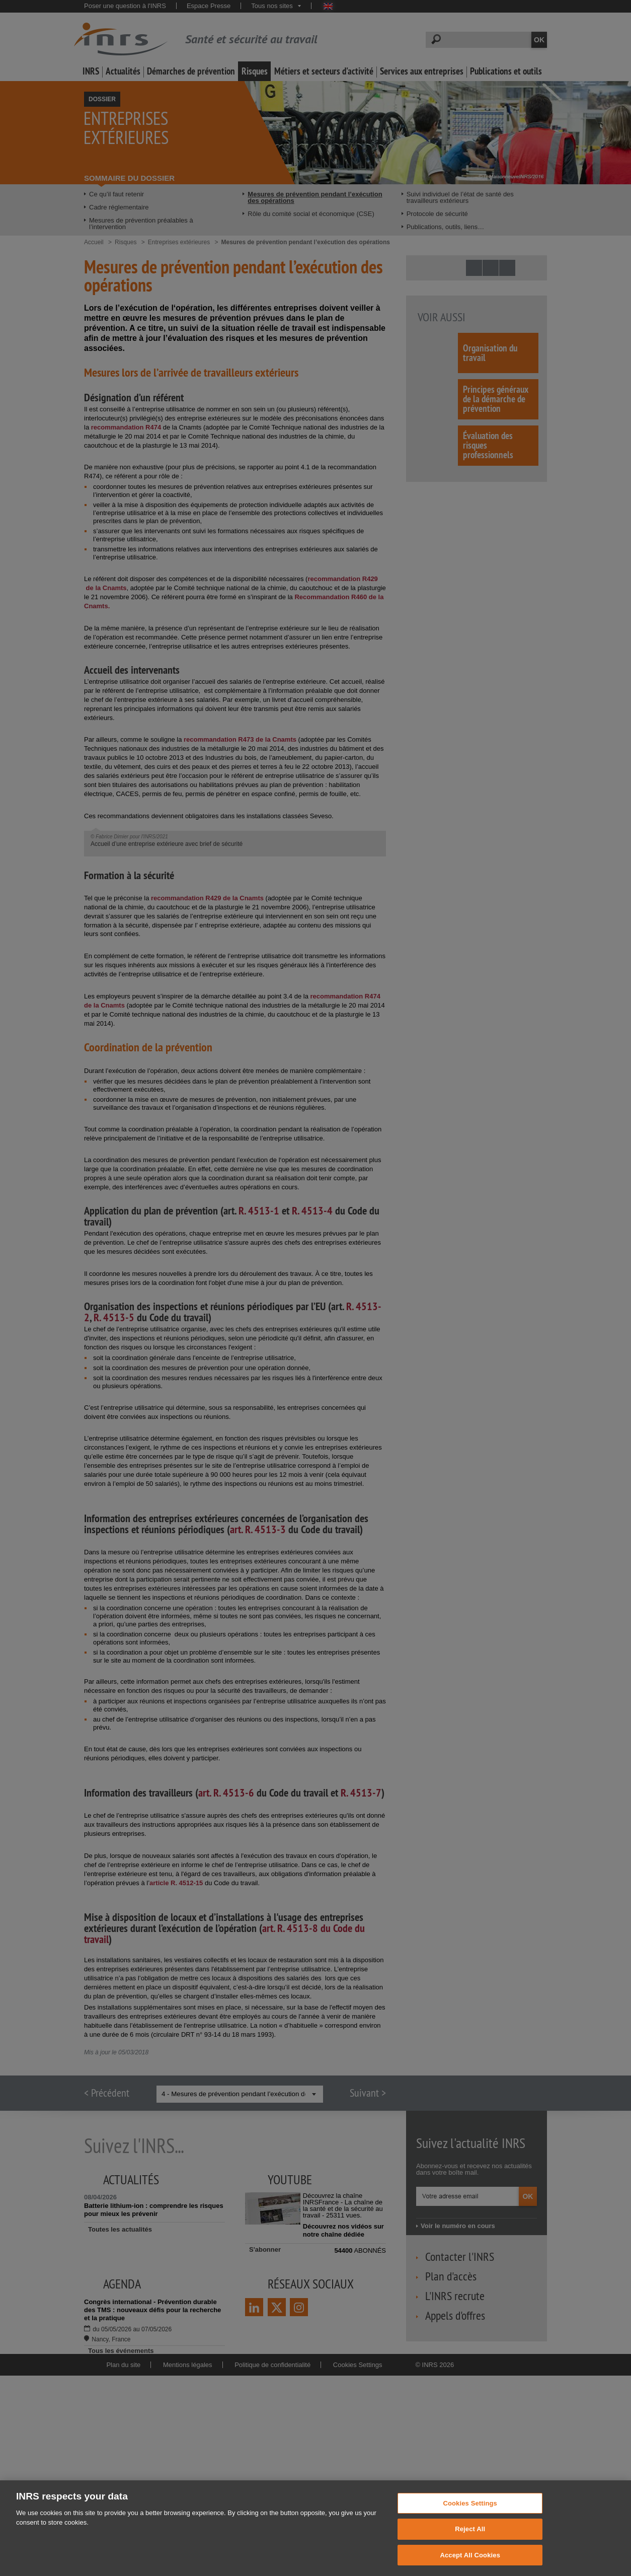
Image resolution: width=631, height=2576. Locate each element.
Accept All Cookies (470, 2565)
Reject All (470, 2539)
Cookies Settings (470, 2513)
